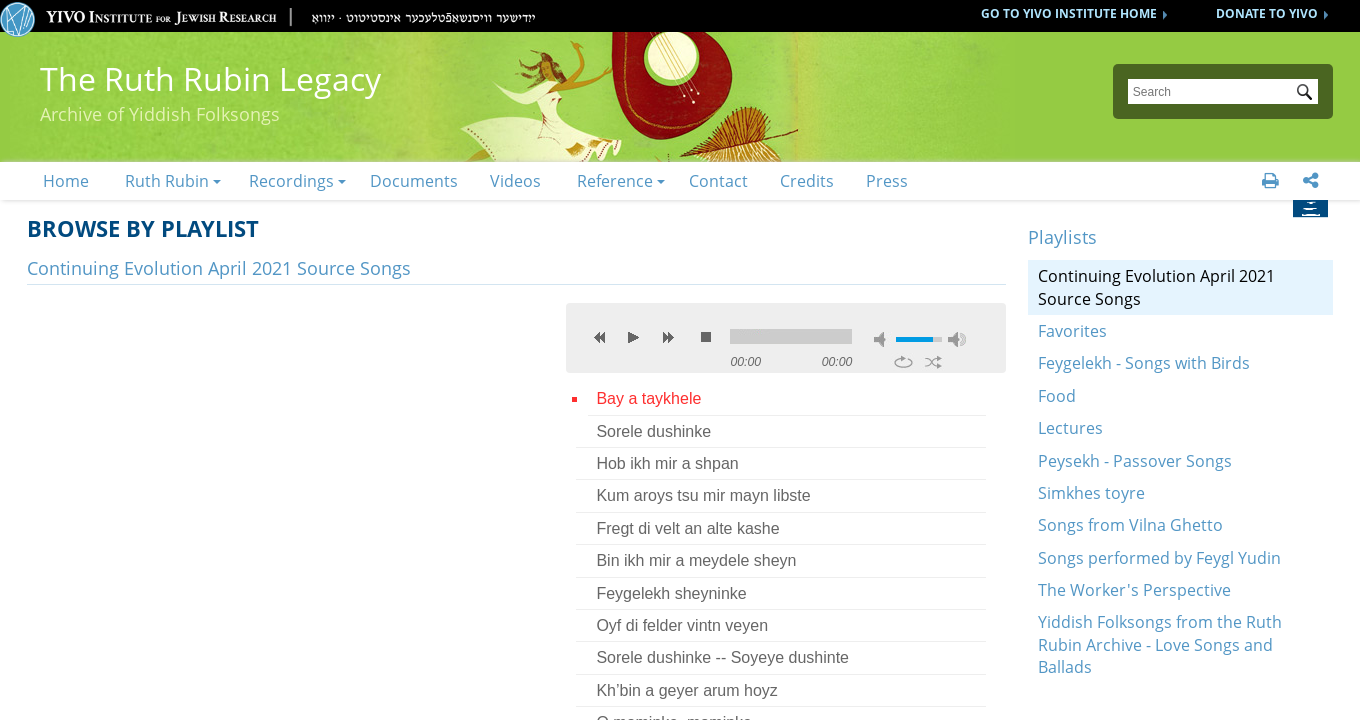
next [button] (668, 337)
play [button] (634, 337)
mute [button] (883, 339)
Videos (515, 181)
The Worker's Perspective (1134, 590)
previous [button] (600, 337)
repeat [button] (903, 362)
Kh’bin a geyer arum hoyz (686, 690)
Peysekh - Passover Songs (1135, 461)
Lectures (1070, 428)
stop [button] (706, 337)
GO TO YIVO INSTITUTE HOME (1069, 13)
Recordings (291, 181)
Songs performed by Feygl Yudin (1159, 558)
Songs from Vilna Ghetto (1130, 525)
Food (1057, 396)
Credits (807, 181)
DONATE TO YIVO (1267, 13)
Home (66, 181)
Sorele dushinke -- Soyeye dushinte (722, 657)
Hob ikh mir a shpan (667, 463)
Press (887, 181)
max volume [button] (957, 339)
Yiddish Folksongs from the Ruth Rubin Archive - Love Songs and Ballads (1160, 644)
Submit (1308, 94)
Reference (615, 181)
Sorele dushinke (653, 431)
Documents (414, 181)
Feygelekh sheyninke (671, 593)
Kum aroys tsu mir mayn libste (703, 495)
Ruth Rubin (167, 181)
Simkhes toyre (1091, 493)
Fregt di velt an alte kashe (687, 528)
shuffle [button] (933, 362)
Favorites (1072, 331)
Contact (718, 181)
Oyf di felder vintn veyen (682, 625)
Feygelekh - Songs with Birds (1144, 363)
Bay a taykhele (648, 398)
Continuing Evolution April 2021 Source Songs (1156, 287)
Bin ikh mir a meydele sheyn (696, 560)
